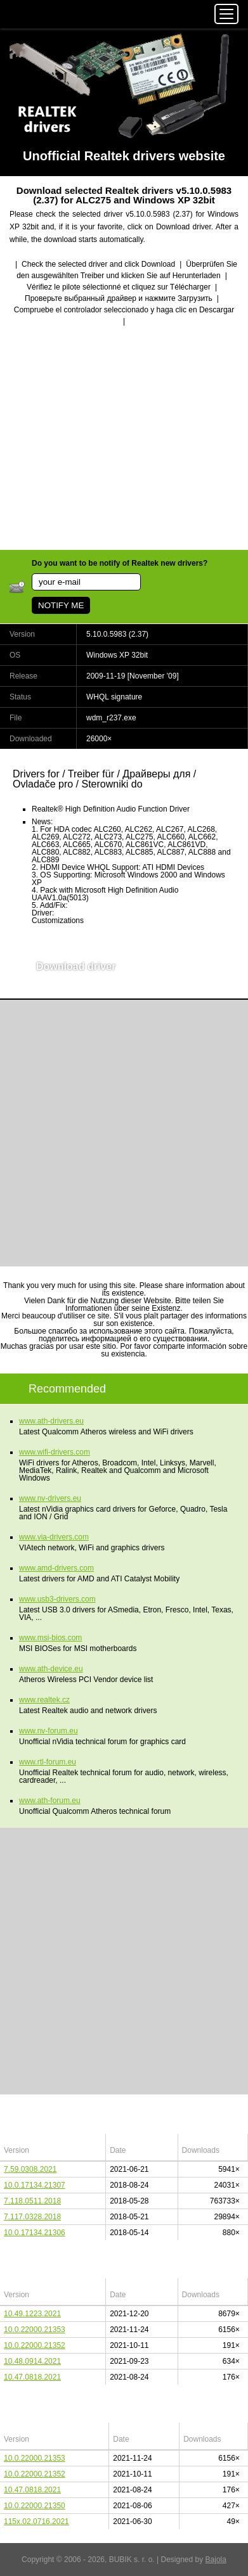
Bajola (216, 2559)
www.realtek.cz (44, 1700)
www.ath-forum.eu (50, 1800)
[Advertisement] (124, 439)
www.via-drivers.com (54, 1537)
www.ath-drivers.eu (51, 1421)
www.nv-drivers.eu (50, 1498)
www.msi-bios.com (50, 1638)
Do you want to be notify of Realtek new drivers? (119, 563)
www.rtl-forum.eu (47, 1762)
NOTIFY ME (61, 605)
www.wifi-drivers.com (54, 1452)
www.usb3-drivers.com (57, 1599)
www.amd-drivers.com (56, 1568)
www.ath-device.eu (51, 1669)
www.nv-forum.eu (48, 1731)
